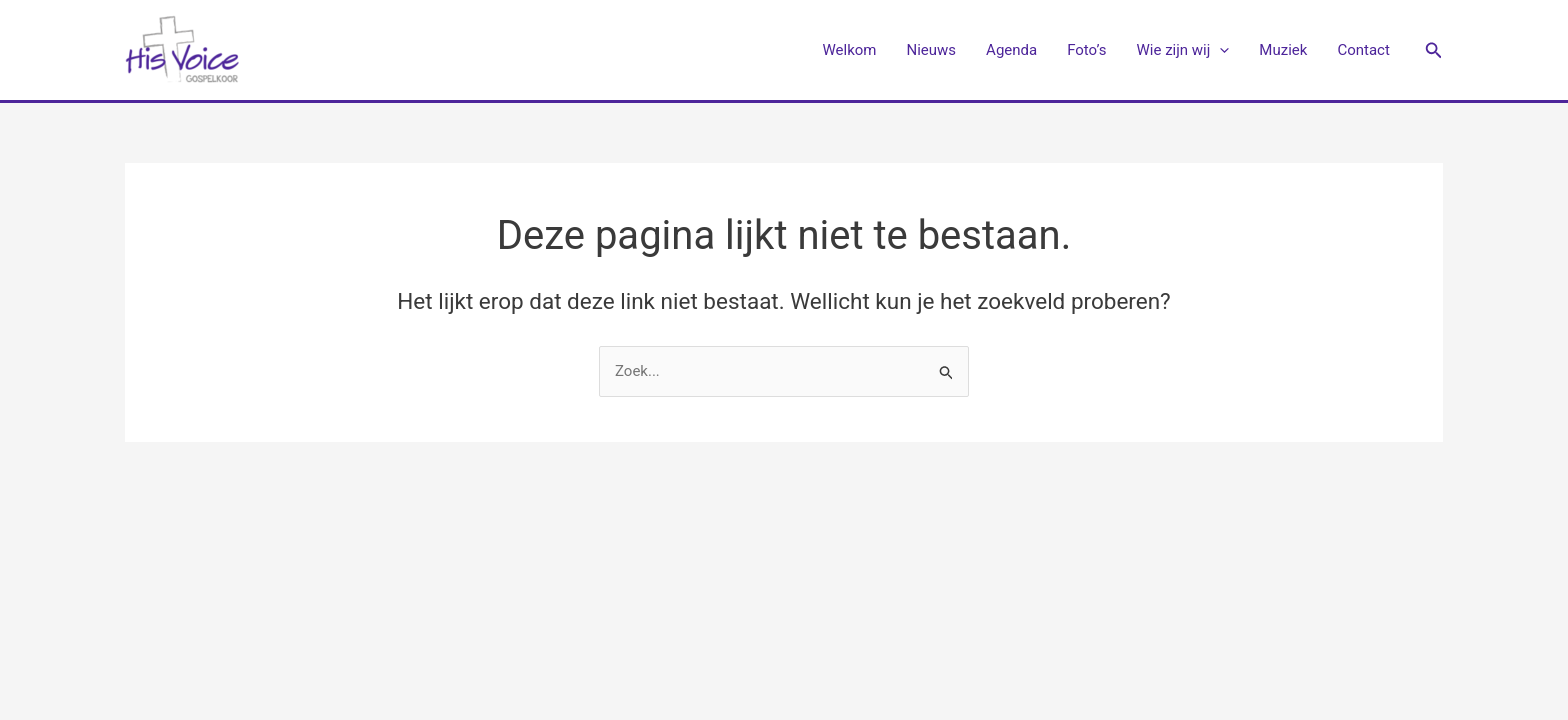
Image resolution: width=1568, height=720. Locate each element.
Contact (1363, 50)
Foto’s (1086, 50)
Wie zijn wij (1183, 50)
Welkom (850, 50)
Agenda (1011, 50)
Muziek (1283, 50)
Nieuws (932, 50)
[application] (1219, 50)
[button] (1434, 50)
